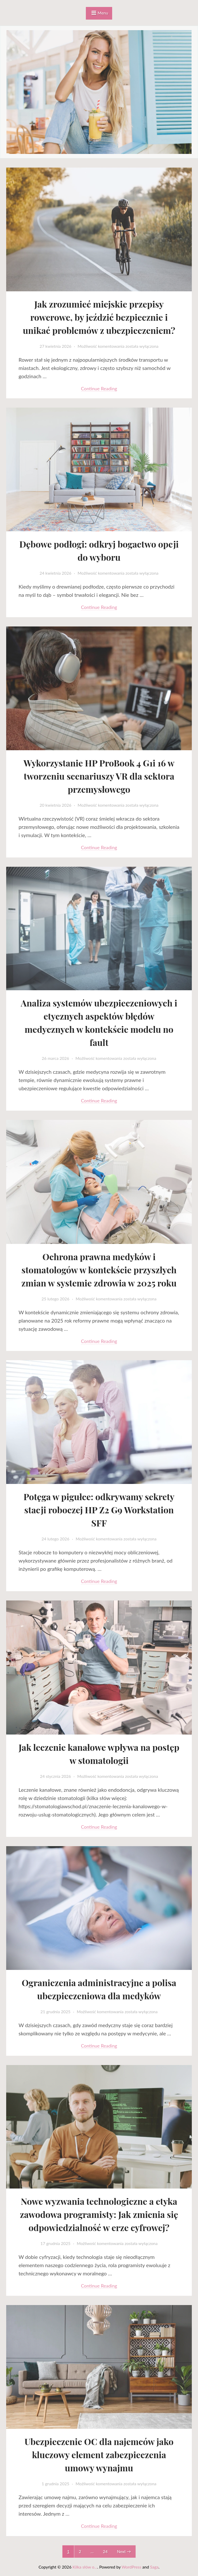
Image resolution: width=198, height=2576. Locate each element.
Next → (124, 2551)
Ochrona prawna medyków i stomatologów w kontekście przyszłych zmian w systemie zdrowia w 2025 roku (99, 1269)
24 (105, 2551)
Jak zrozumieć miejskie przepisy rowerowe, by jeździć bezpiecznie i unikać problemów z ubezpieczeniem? (99, 317)
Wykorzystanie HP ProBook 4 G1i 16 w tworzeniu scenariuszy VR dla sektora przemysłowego (98, 776)
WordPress (131, 2566)
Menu (103, 12)
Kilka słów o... (84, 2566)
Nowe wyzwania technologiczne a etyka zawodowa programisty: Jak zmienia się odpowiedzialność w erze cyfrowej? (99, 2214)
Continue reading (99, 388)
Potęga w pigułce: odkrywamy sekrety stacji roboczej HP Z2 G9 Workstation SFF (98, 1509)
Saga (154, 2566)
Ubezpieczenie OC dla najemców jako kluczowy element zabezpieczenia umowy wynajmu (99, 2454)
